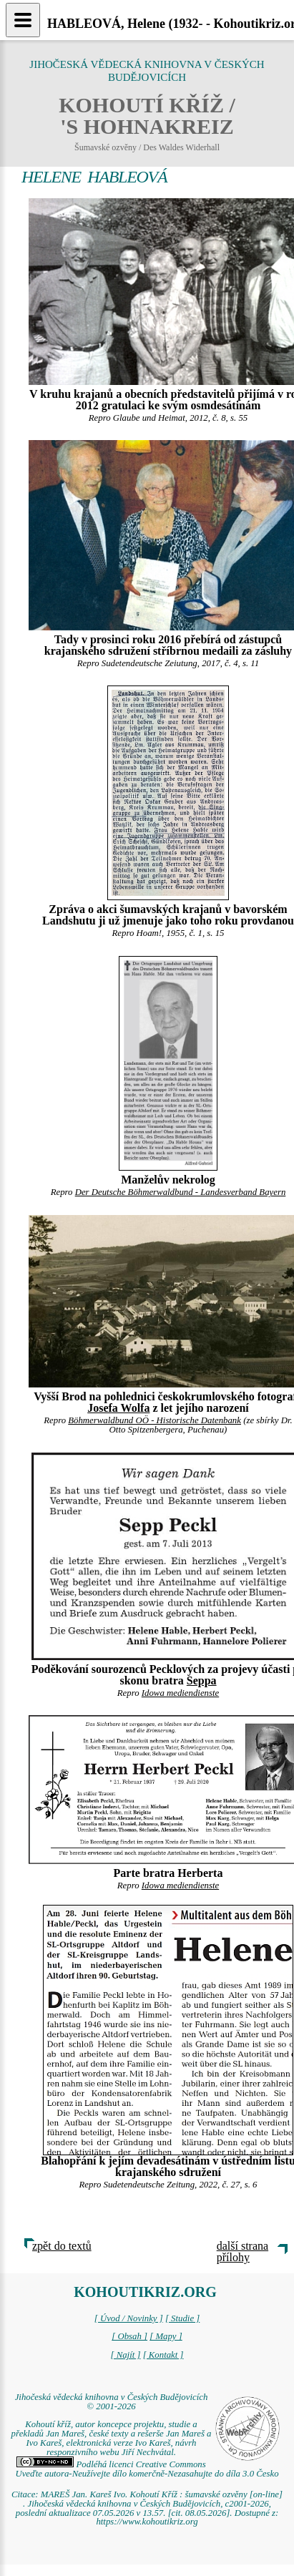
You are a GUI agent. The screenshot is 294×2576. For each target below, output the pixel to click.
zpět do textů (62, 2246)
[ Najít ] (125, 2355)
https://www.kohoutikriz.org (146, 2522)
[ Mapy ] (166, 2336)
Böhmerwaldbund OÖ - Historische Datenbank (154, 1420)
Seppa (202, 1680)
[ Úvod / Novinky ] (128, 2318)
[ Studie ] (182, 2318)
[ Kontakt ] (163, 2355)
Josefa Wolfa (118, 1408)
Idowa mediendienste (180, 1693)
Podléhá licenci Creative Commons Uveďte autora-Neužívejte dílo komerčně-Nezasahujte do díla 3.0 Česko (146, 2469)
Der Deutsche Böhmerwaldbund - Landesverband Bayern (180, 1192)
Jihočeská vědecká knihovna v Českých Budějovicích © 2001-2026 (111, 2401)
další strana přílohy (242, 2251)
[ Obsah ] (129, 2336)
